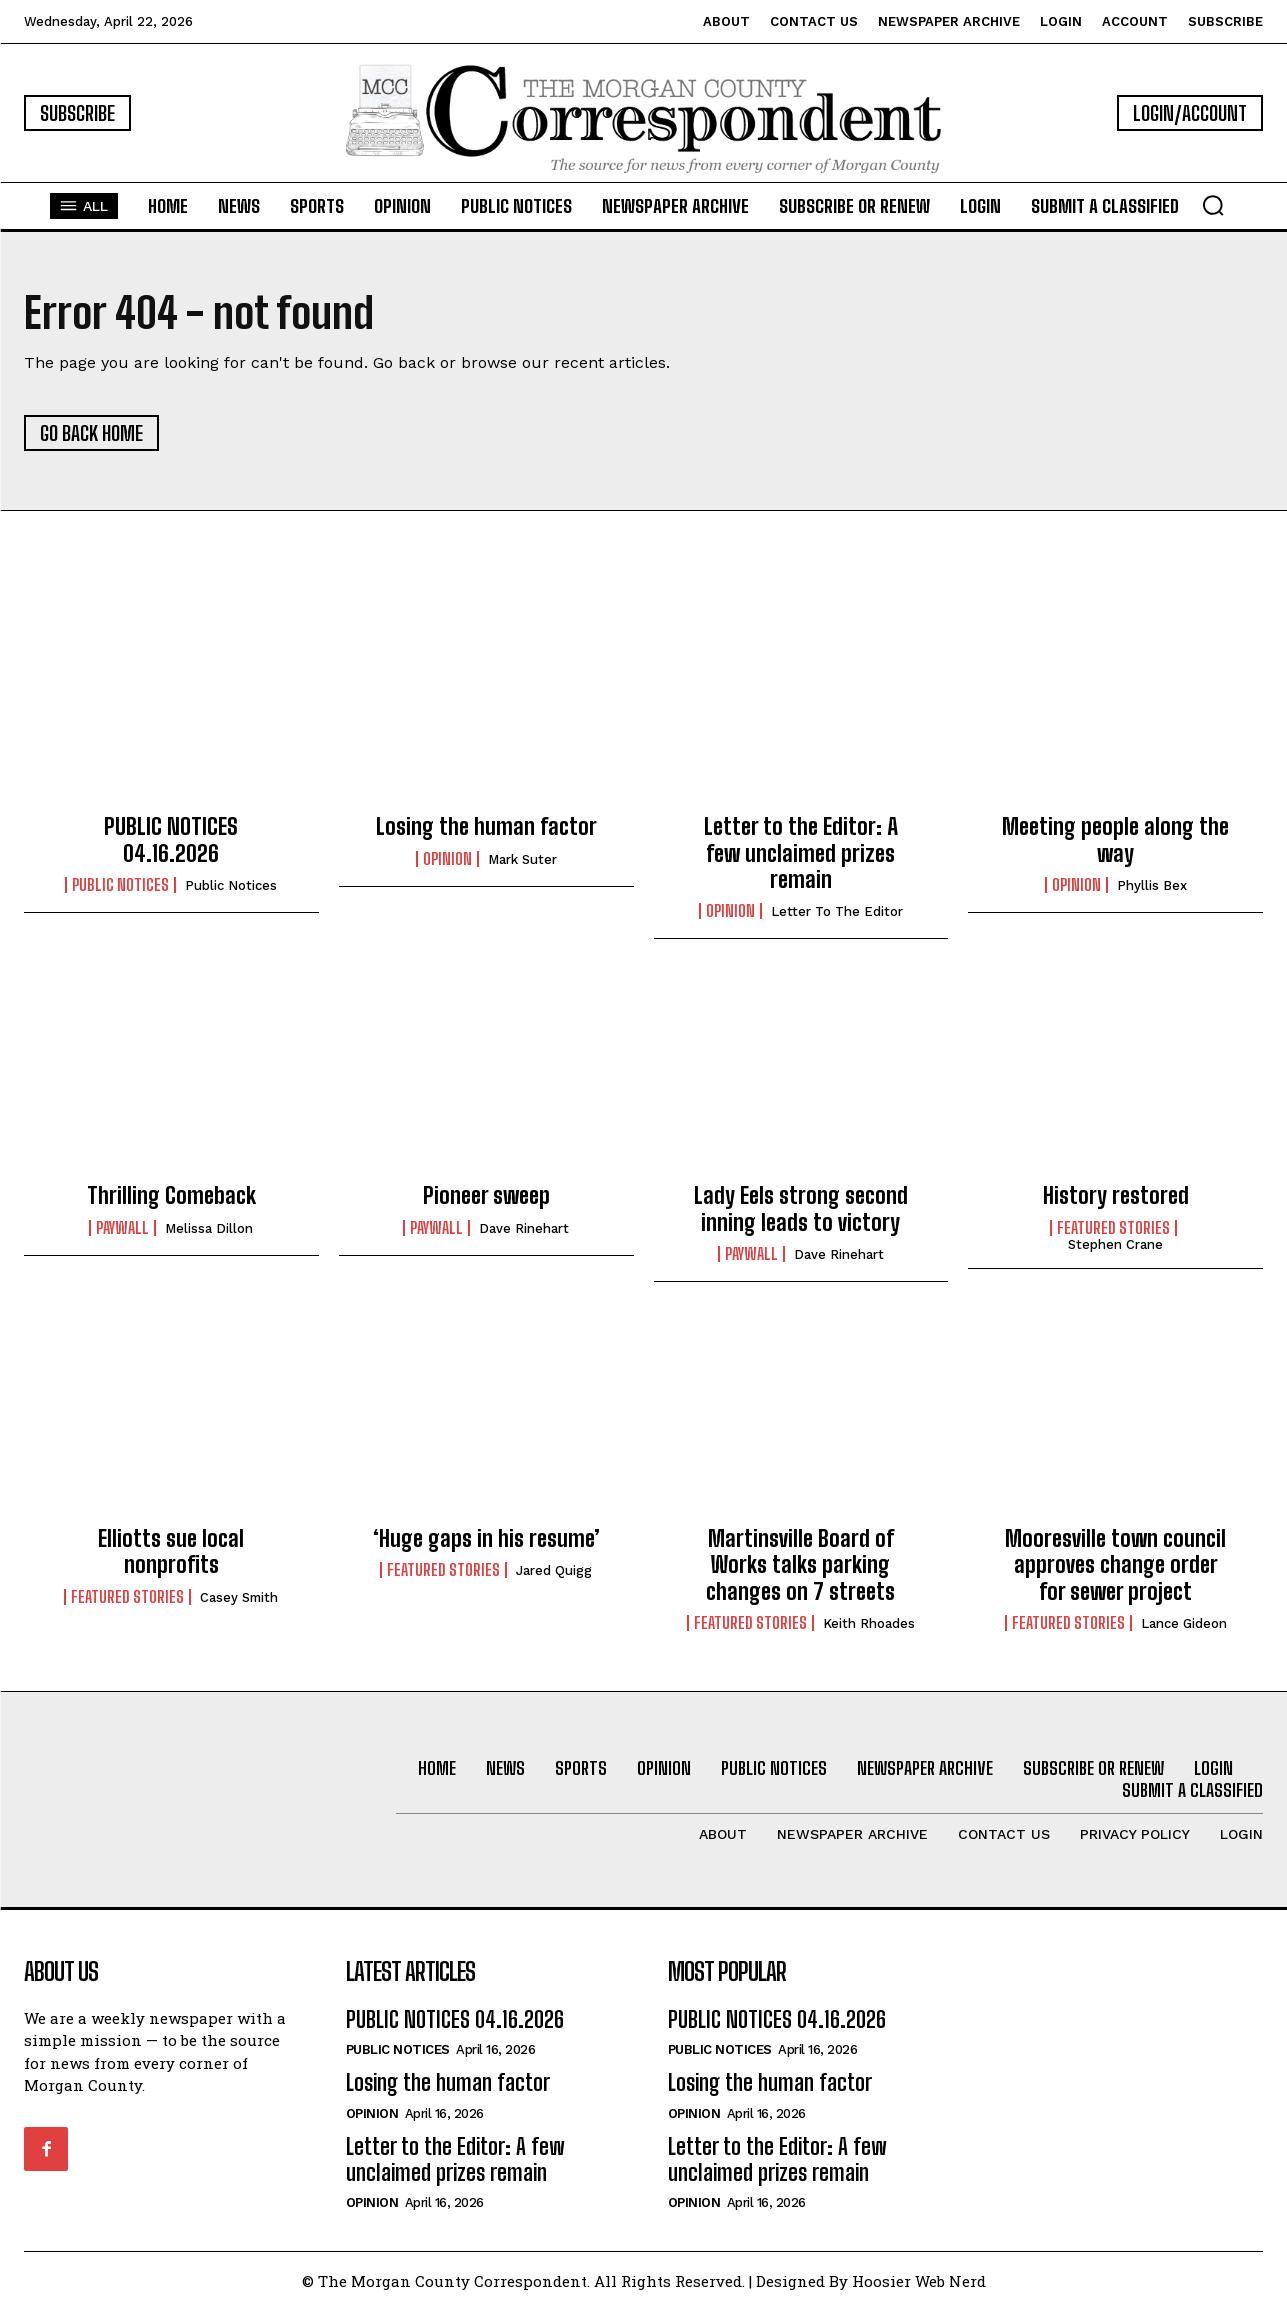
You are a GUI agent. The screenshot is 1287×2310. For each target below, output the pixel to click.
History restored (1116, 1195)
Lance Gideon (1184, 1623)
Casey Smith (239, 1597)
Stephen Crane (1115, 1244)
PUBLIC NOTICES (120, 885)
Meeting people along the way (1115, 839)
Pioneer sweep (486, 1195)
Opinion (447, 859)
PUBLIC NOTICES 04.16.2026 (171, 839)
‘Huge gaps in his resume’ (486, 1538)
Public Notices (231, 885)
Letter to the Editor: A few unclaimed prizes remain (801, 853)
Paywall (122, 1228)
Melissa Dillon (209, 1228)
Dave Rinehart (524, 1228)
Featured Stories (1113, 1228)
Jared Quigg (554, 1570)
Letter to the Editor (837, 911)
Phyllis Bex (1152, 885)
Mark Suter (522, 859)
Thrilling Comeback (171, 1195)
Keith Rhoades (869, 1623)
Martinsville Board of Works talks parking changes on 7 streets (800, 1565)
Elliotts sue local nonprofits (171, 1551)
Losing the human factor (486, 826)
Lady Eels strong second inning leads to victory (801, 1208)
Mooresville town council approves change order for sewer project (1115, 1565)
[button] (1213, 205)
